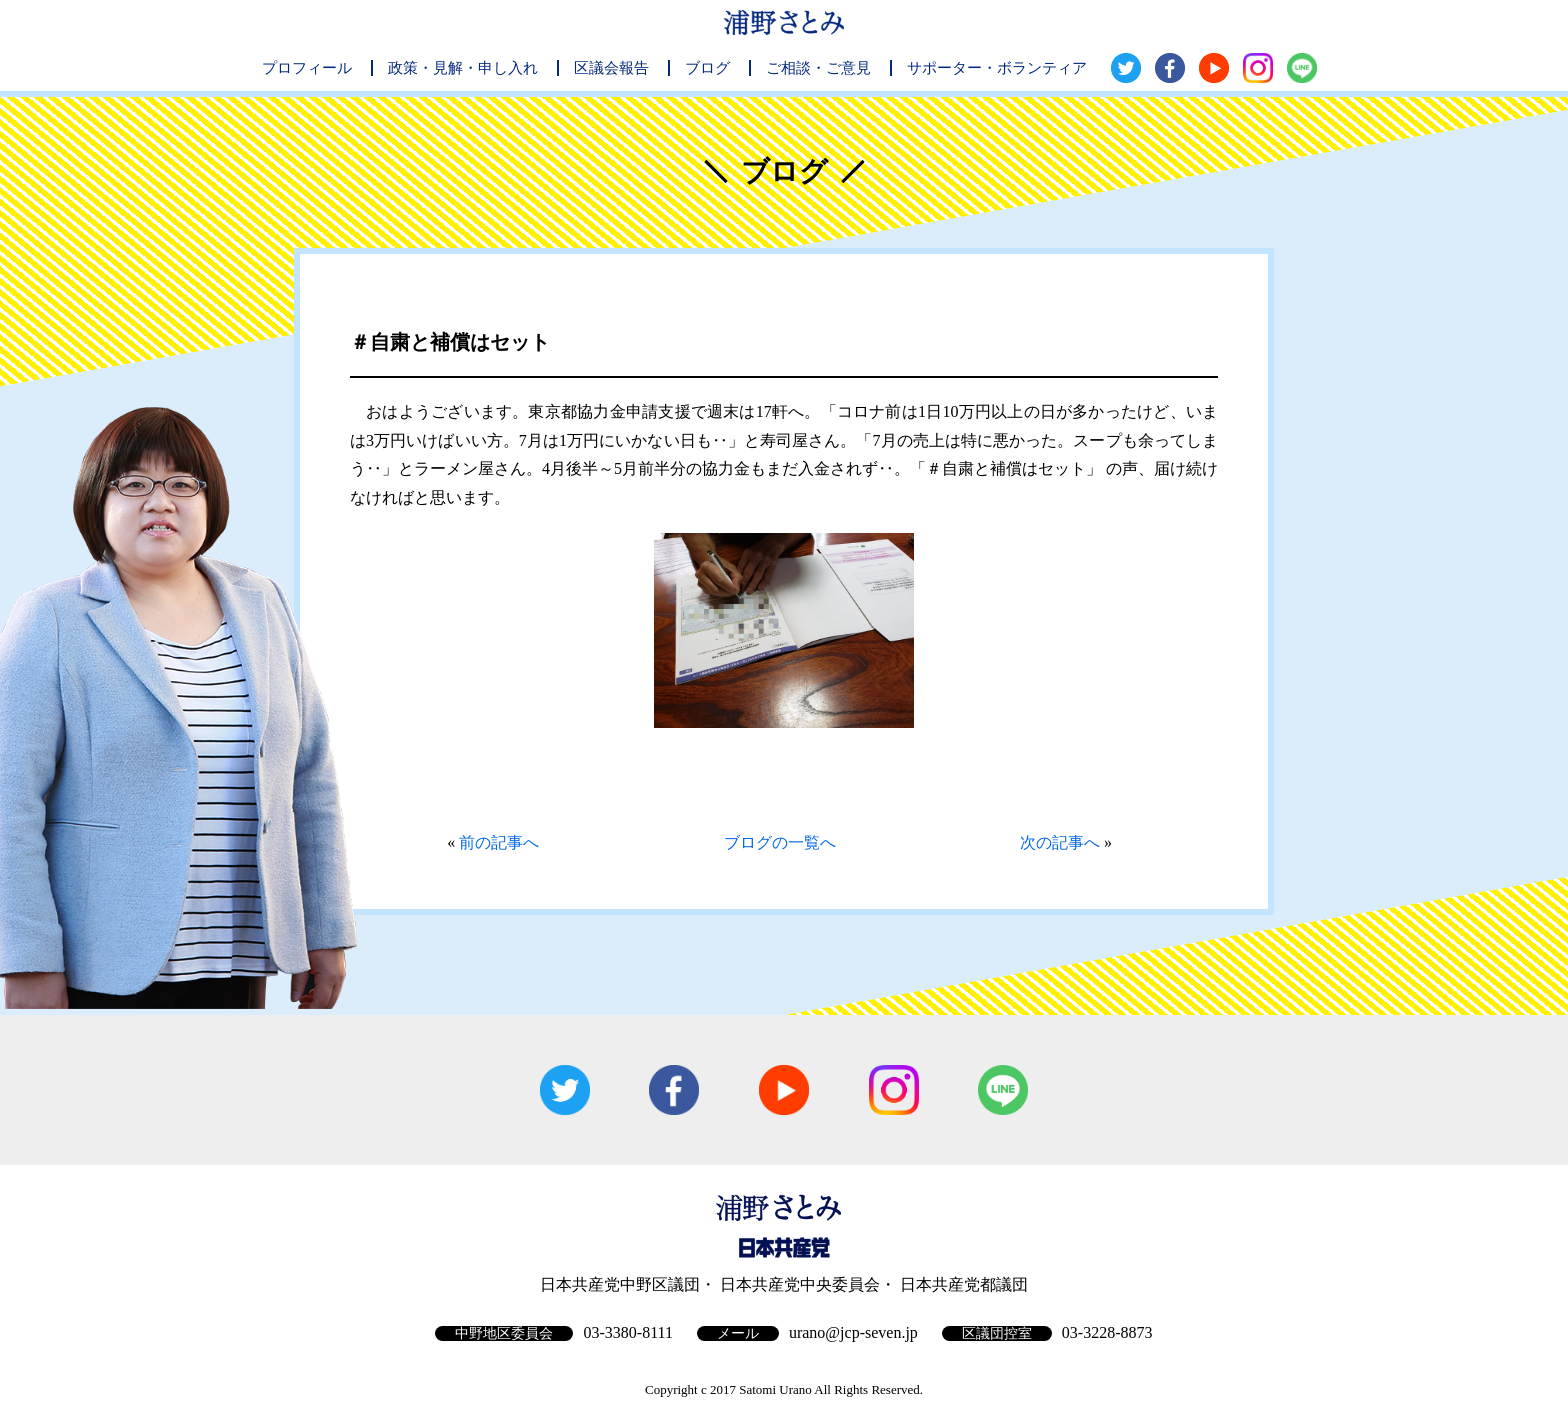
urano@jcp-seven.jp (853, 1332)
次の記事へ (1060, 842)
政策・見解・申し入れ (463, 68)
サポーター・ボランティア (997, 68)
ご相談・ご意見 (818, 68)
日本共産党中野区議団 (620, 1284)
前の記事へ (499, 842)
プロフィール (307, 68)
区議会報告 (611, 68)
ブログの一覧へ (780, 842)
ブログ (707, 68)
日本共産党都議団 (964, 1284)
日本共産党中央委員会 (800, 1284)
